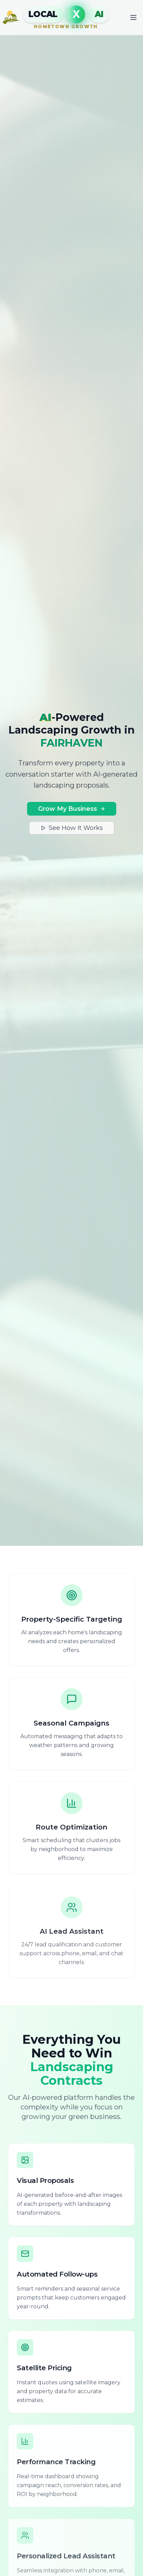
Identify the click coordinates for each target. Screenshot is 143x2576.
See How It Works (71, 828)
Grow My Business (71, 809)
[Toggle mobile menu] (133, 17)
